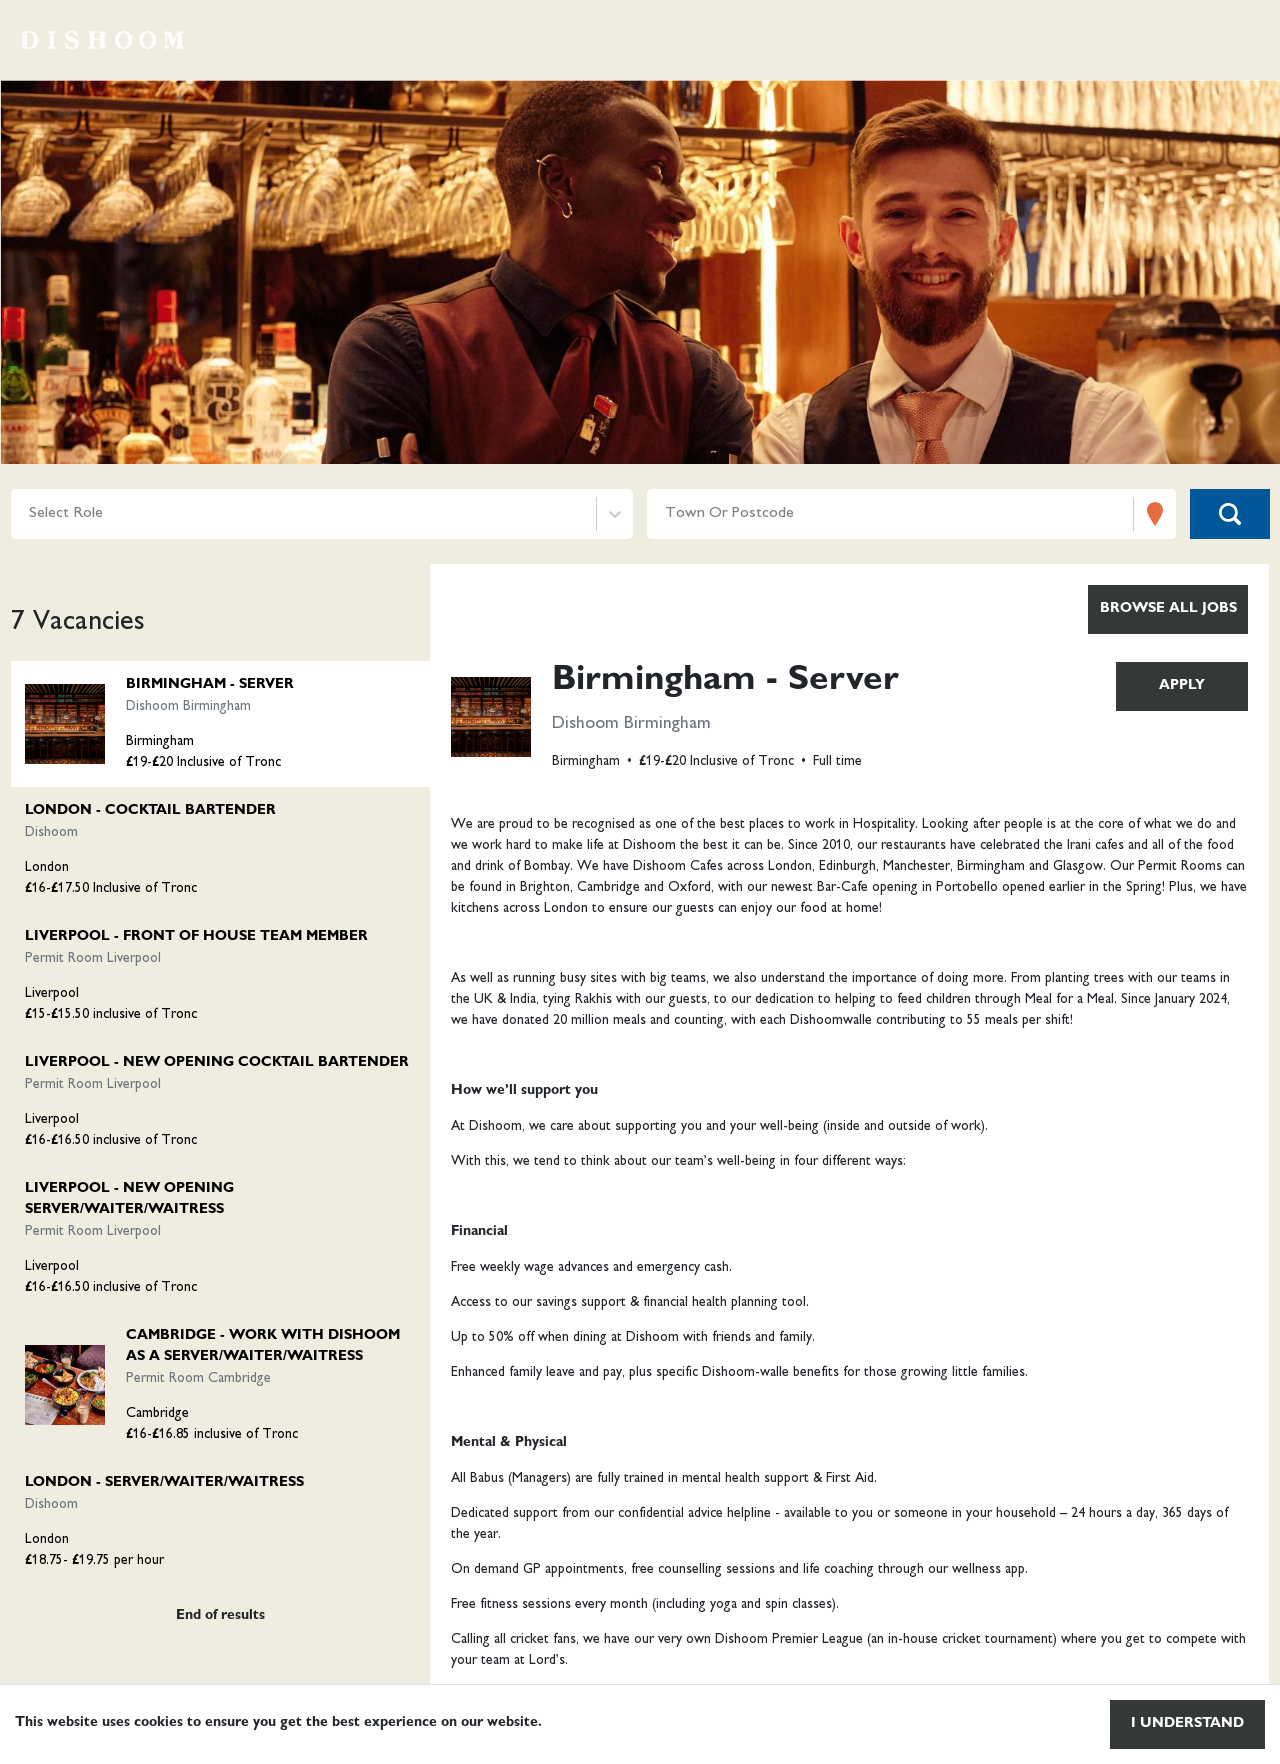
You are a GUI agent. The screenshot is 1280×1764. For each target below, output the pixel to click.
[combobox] (31, 514)
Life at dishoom (1187, 40)
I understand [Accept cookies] (1187, 1724)
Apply (1182, 686)
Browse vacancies (887, 40)
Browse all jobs (1168, 609)
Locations (1043, 40)
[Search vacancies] (1230, 514)
